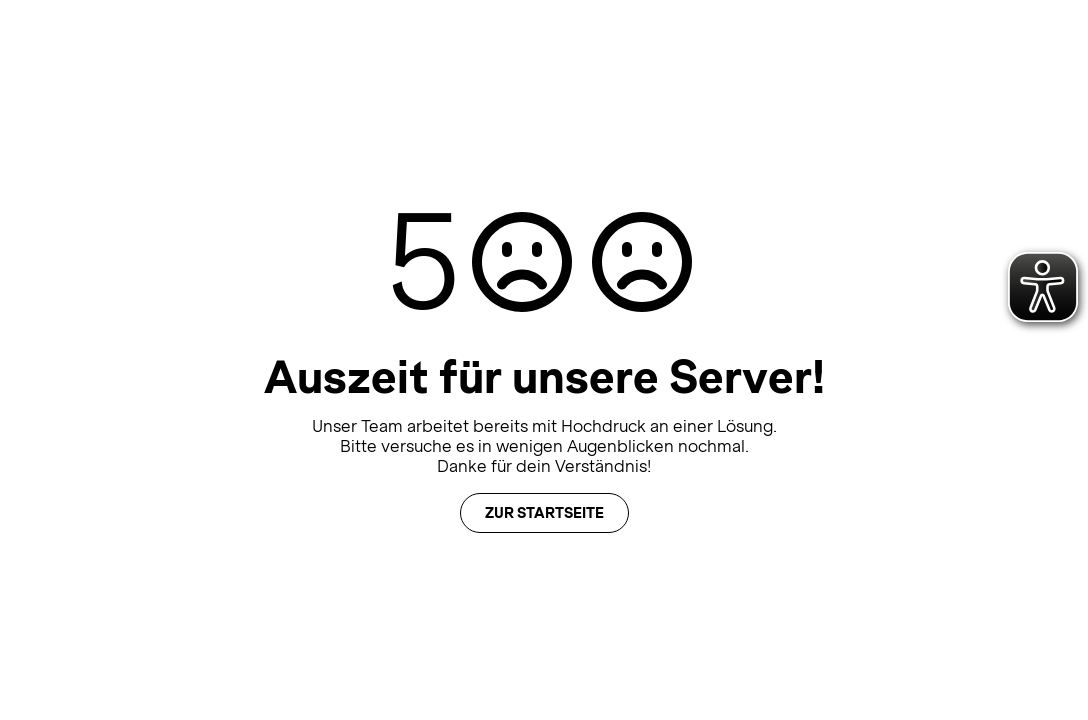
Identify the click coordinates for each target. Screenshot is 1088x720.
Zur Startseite (544, 513)
